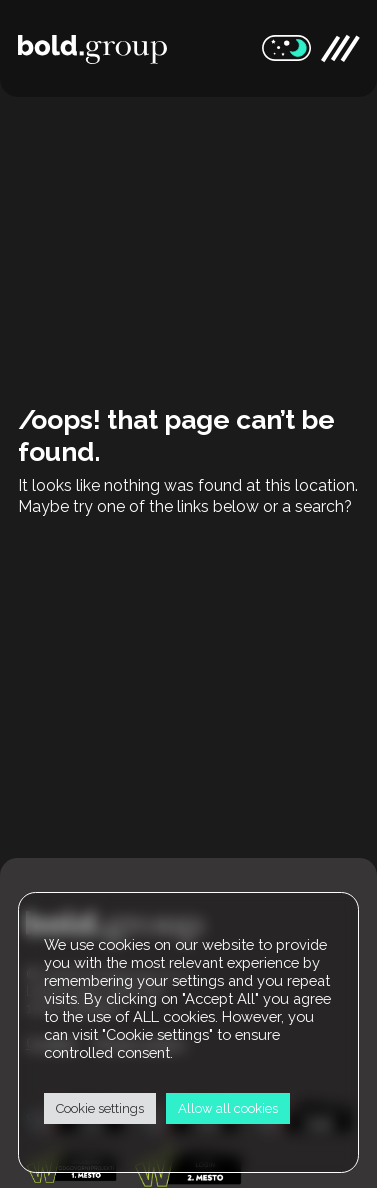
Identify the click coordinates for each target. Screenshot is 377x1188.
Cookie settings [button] (100, 1108)
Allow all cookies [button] (228, 1108)
